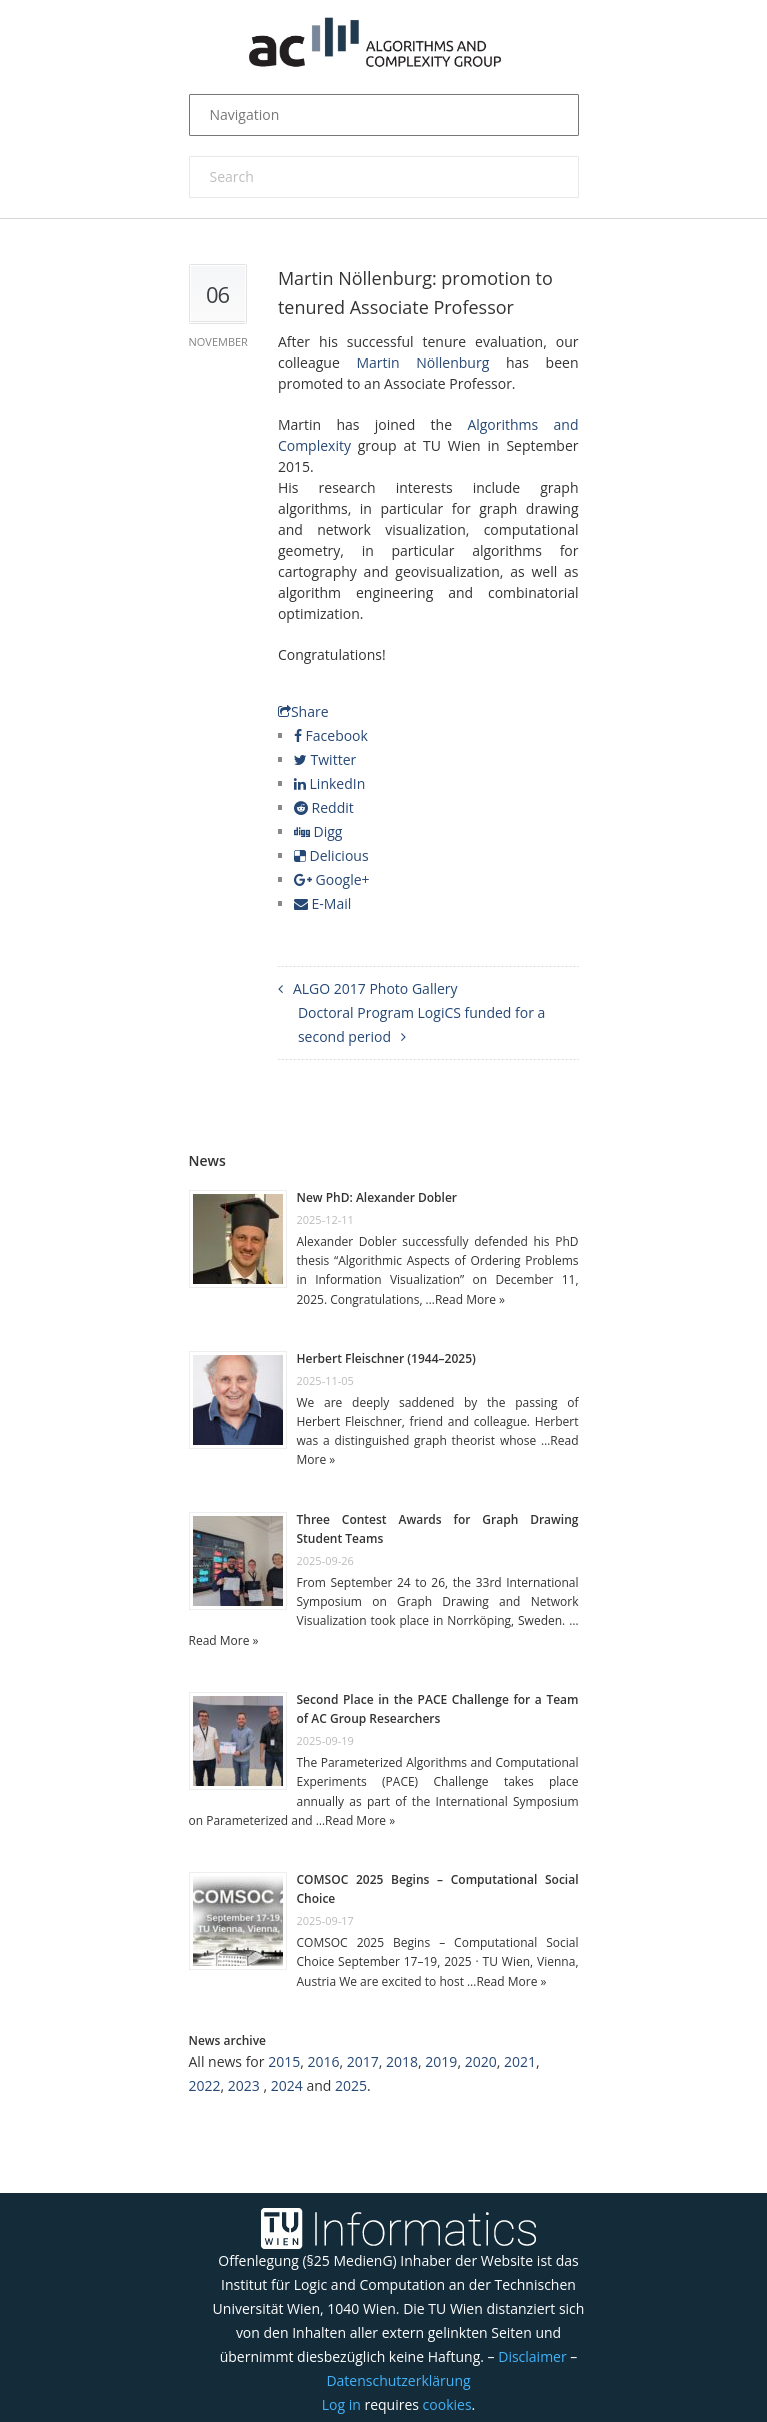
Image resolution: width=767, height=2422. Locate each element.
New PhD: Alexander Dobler (377, 1197)
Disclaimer (532, 2356)
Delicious (331, 855)
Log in (341, 2404)
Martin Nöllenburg (422, 362)
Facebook (331, 735)
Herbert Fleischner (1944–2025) (386, 1358)
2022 (205, 2085)
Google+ (332, 879)
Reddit (324, 807)
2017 (363, 2061)
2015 (284, 2061)
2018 (402, 2061)
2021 (520, 2061)
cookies (447, 2404)
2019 (441, 2061)
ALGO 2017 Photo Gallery (375, 988)
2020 (481, 2061)
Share (303, 711)
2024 (287, 2085)
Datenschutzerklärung (398, 2380)
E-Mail (322, 903)
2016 (323, 2061)
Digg (318, 831)
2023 (244, 2085)
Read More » (470, 1299)
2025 (351, 2085)
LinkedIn (329, 783)
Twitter (325, 759)
